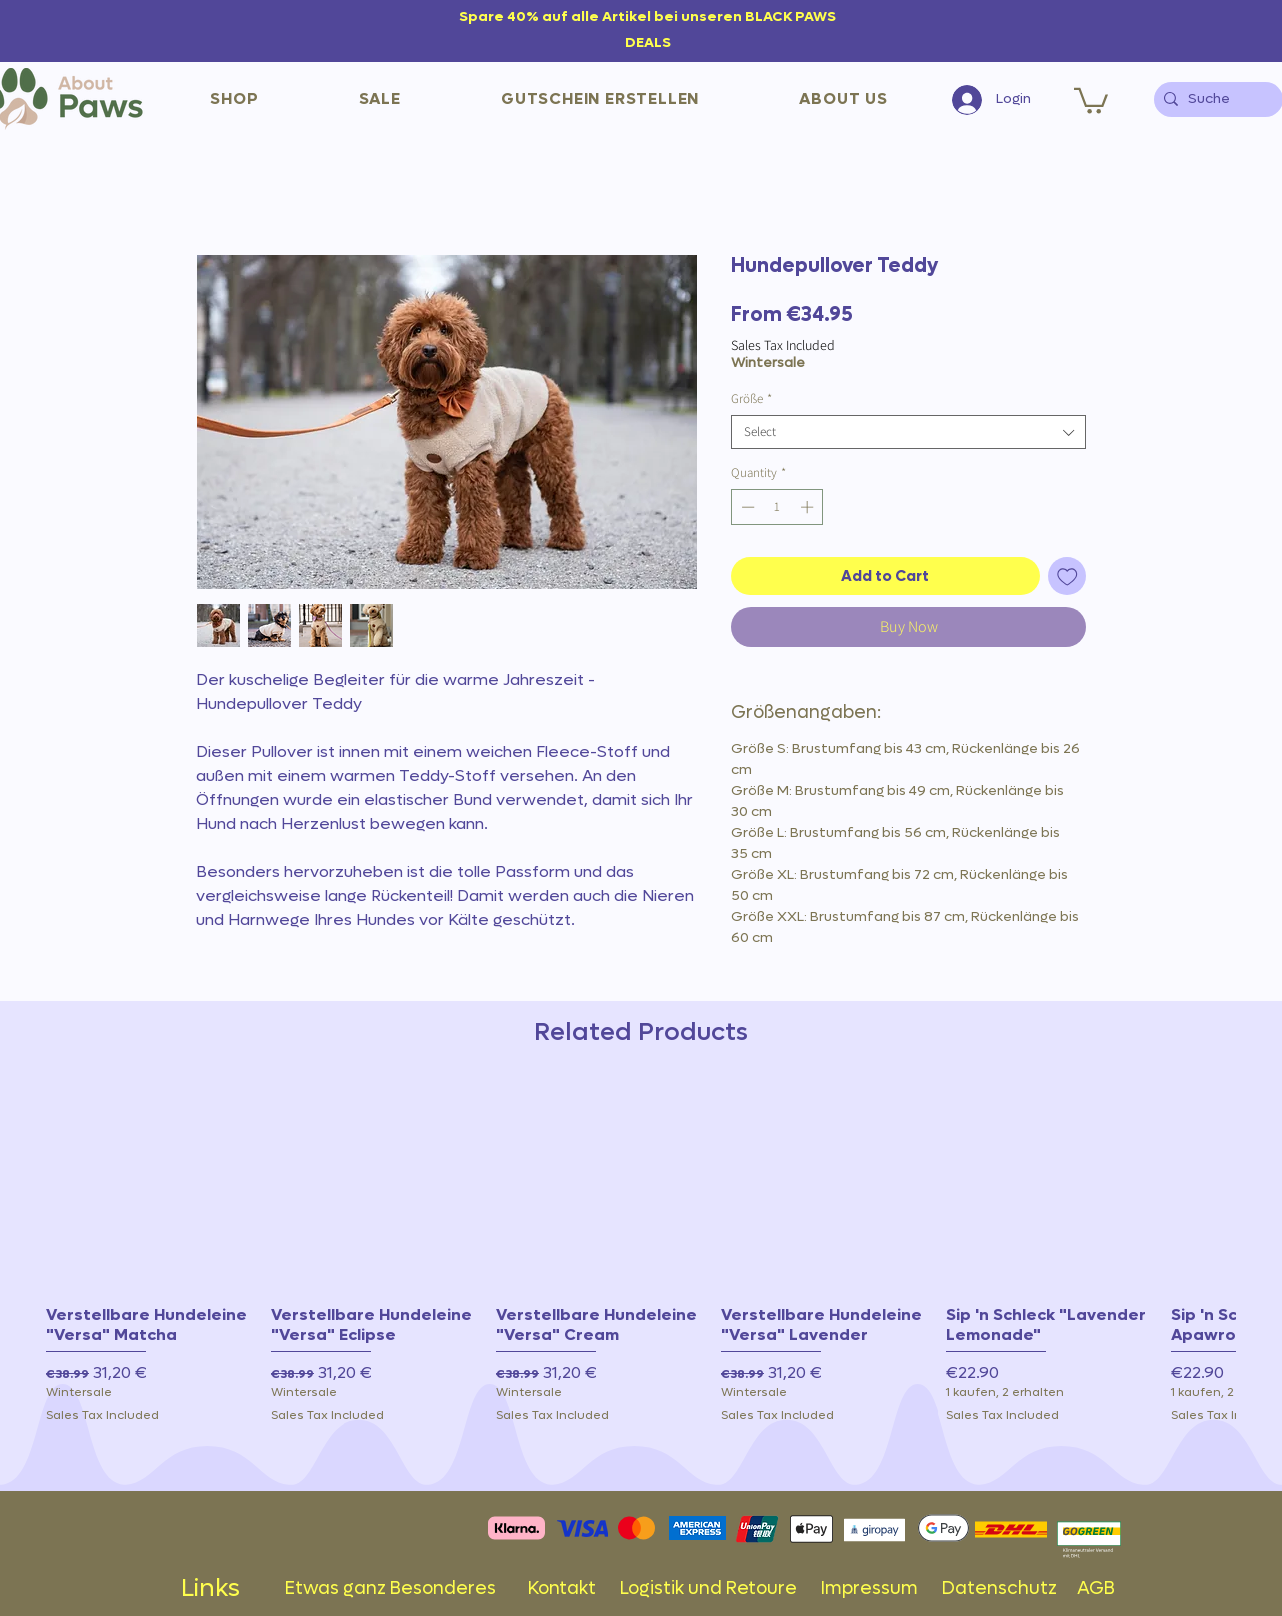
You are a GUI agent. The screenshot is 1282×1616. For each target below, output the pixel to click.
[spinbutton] (777, 507)
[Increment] (809, 507)
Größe (751, 399)
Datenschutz (1009, 1588)
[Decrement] (746, 507)
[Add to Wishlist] (1067, 576)
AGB (1096, 1588)
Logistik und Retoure (720, 1588)
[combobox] (908, 432)
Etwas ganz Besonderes (406, 1588)
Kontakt (574, 1588)
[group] (641, 1279)
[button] (234, 99)
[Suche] (1214, 99)
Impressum (869, 1588)
